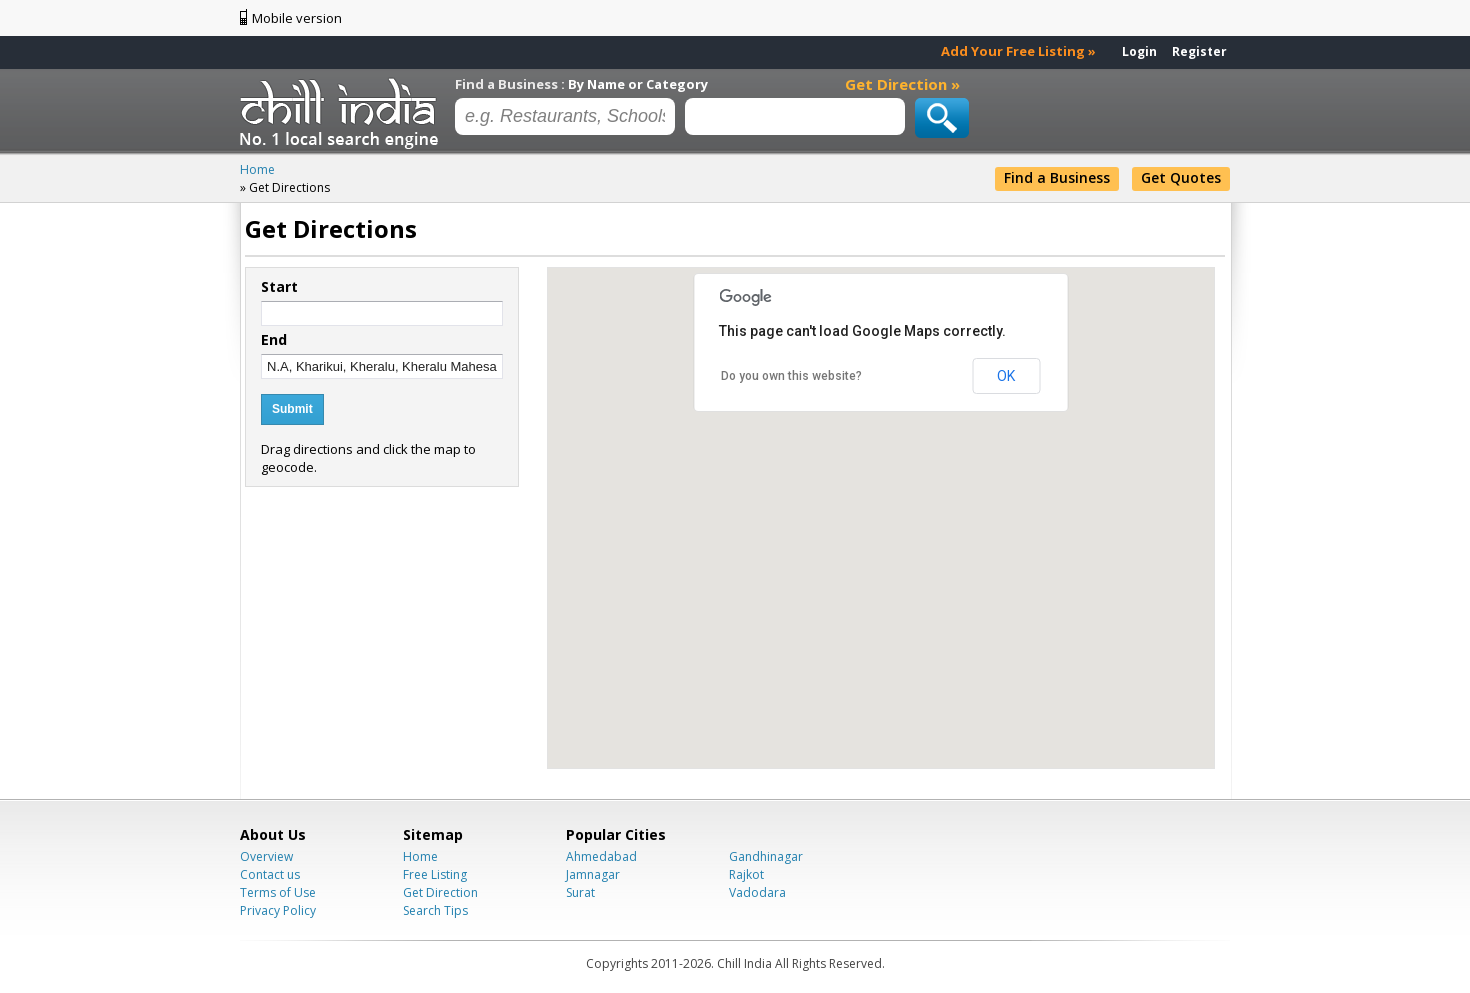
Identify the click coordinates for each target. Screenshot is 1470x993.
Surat (580, 892)
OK (1006, 376)
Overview (266, 856)
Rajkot (746, 874)
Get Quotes (1181, 177)
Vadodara (757, 892)
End (274, 340)
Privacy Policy (278, 910)
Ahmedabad (601, 856)
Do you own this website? (791, 376)
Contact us (270, 874)
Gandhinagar (766, 856)
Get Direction (440, 892)
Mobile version (297, 18)
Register (1199, 51)
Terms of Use (278, 892)
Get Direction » (902, 84)
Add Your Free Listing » (1018, 51)
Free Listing (435, 874)
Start (279, 287)
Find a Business (1057, 177)
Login (1139, 51)
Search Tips (435, 910)
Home (420, 856)
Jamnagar (593, 874)
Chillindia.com (342, 113)
